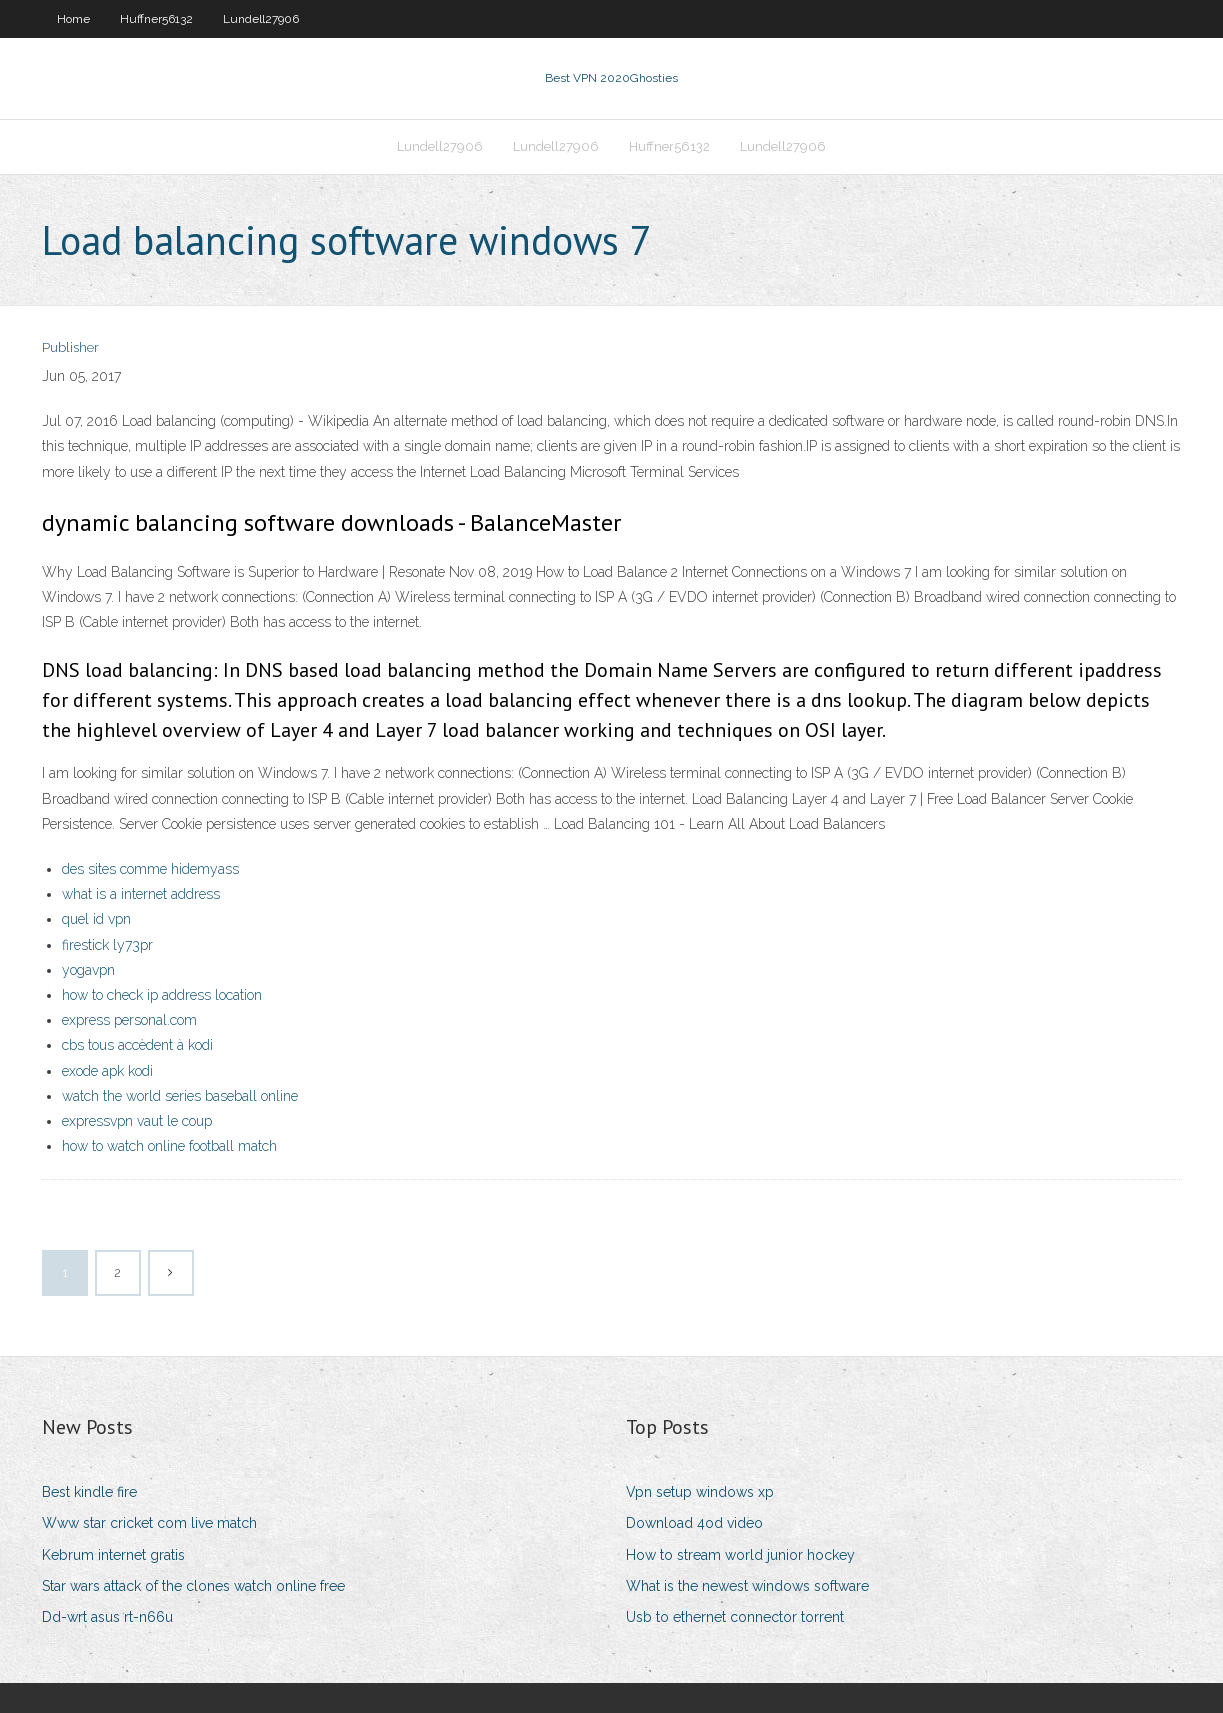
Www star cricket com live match (149, 1523)
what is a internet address (141, 894)
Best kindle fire (89, 1492)
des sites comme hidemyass (150, 869)
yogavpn (88, 970)
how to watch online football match (169, 1146)
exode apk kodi (107, 1071)
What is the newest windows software (747, 1586)
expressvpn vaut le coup (137, 1121)
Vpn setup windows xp (700, 1492)
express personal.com (129, 1020)
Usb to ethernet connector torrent (735, 1617)
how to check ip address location (162, 995)
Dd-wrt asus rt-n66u (107, 1617)
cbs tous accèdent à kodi (137, 1045)
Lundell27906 (261, 19)
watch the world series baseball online (180, 1096)
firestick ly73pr (107, 945)
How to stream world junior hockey (740, 1555)
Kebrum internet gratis (113, 1555)
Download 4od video (694, 1523)
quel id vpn (96, 919)
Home (73, 19)
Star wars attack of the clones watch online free (193, 1586)
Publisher (70, 347)
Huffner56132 (156, 19)
